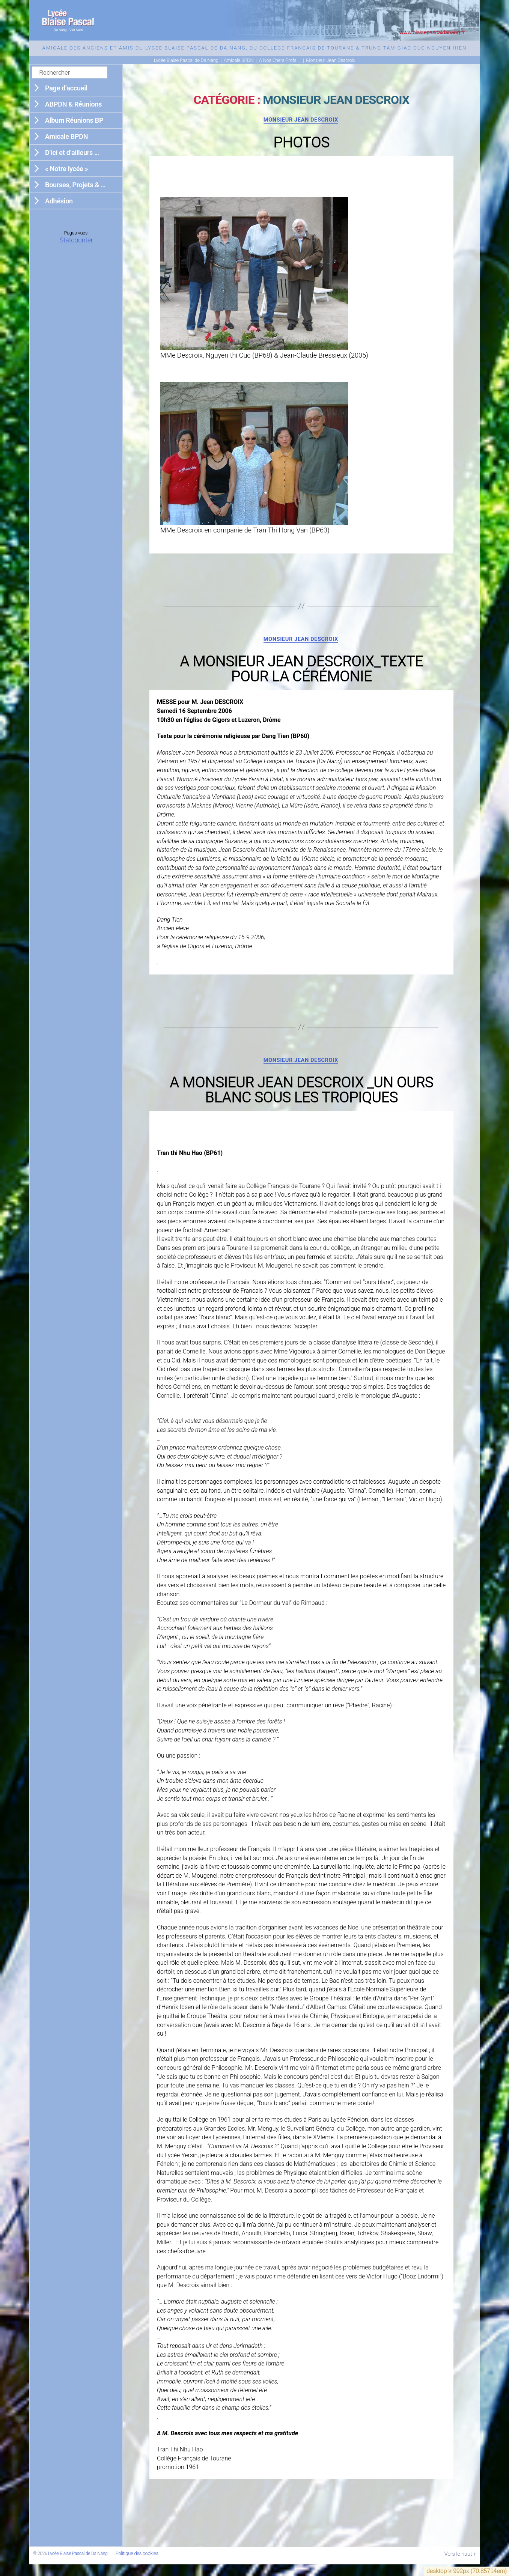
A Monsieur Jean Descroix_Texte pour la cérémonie (301, 680)
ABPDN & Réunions (73, 113)
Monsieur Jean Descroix (301, 129)
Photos (301, 152)
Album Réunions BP (74, 130)
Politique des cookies (137, 2565)
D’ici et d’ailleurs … (72, 162)
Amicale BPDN (66, 146)
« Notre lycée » (66, 178)
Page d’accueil (66, 97)
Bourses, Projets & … (75, 194)
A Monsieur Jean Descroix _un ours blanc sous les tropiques (302, 1102)
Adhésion (59, 210)
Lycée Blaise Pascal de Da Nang (77, 2565)
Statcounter (76, 249)
